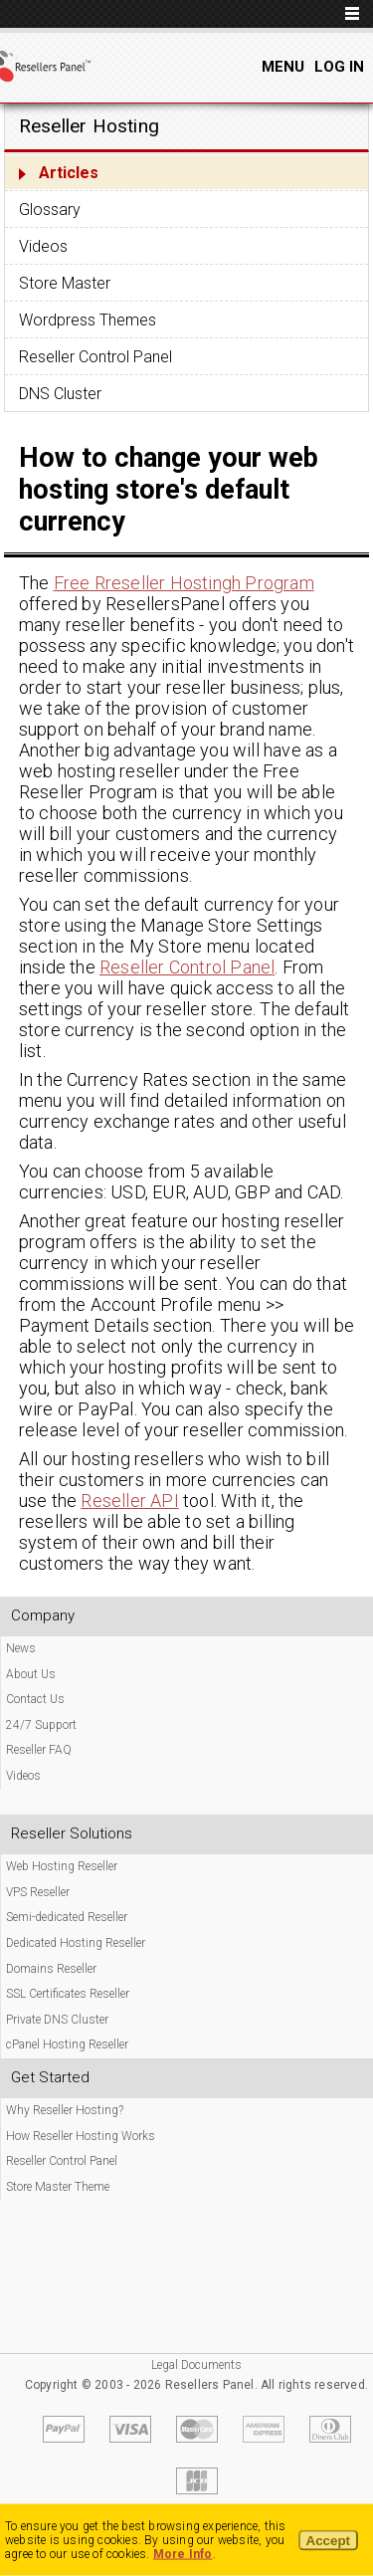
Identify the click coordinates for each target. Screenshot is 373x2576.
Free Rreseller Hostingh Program (184, 582)
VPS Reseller (38, 1892)
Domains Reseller (51, 1969)
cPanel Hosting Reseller (67, 2044)
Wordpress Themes (87, 320)
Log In (339, 67)
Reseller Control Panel (95, 356)
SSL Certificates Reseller (67, 1994)
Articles (68, 172)
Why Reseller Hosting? (64, 2110)
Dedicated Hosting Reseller (75, 1943)
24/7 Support (41, 1725)
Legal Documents (196, 2365)
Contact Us (35, 1699)
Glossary (50, 209)
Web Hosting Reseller (61, 1866)
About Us (31, 1674)
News (21, 1648)
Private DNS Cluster (57, 2020)
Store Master (64, 283)
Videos (43, 246)
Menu (283, 67)
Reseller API (129, 1500)
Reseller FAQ (39, 1750)
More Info (183, 2554)
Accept (328, 2540)
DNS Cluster (60, 393)
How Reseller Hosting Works (80, 2136)
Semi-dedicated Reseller (66, 1917)
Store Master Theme (57, 2187)
